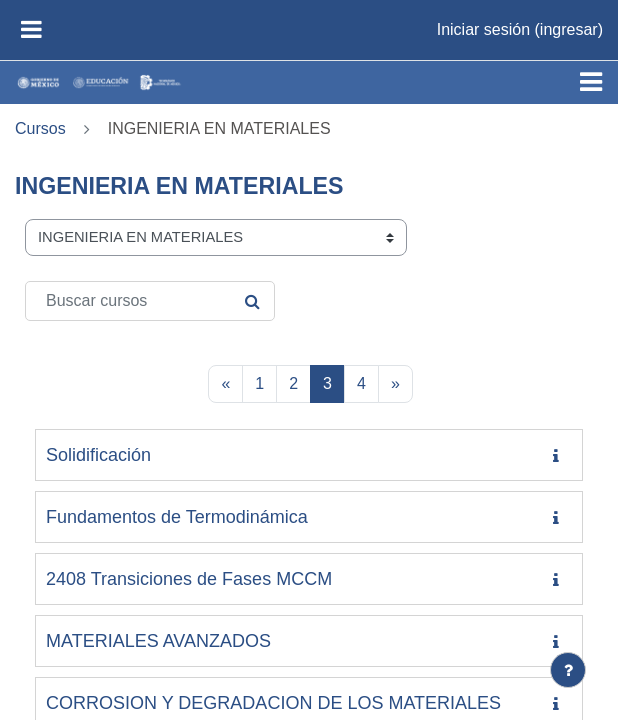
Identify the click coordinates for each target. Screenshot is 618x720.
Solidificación (98, 455)
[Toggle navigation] (591, 82)
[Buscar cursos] (150, 301)
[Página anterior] (225, 384)
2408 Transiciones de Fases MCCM (189, 579)
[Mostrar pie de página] (568, 670)
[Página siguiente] (395, 384)
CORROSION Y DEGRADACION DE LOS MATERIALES (273, 703)
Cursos (40, 128)
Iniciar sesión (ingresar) (520, 29)
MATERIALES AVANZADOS (158, 641)
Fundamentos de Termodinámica (177, 517)
